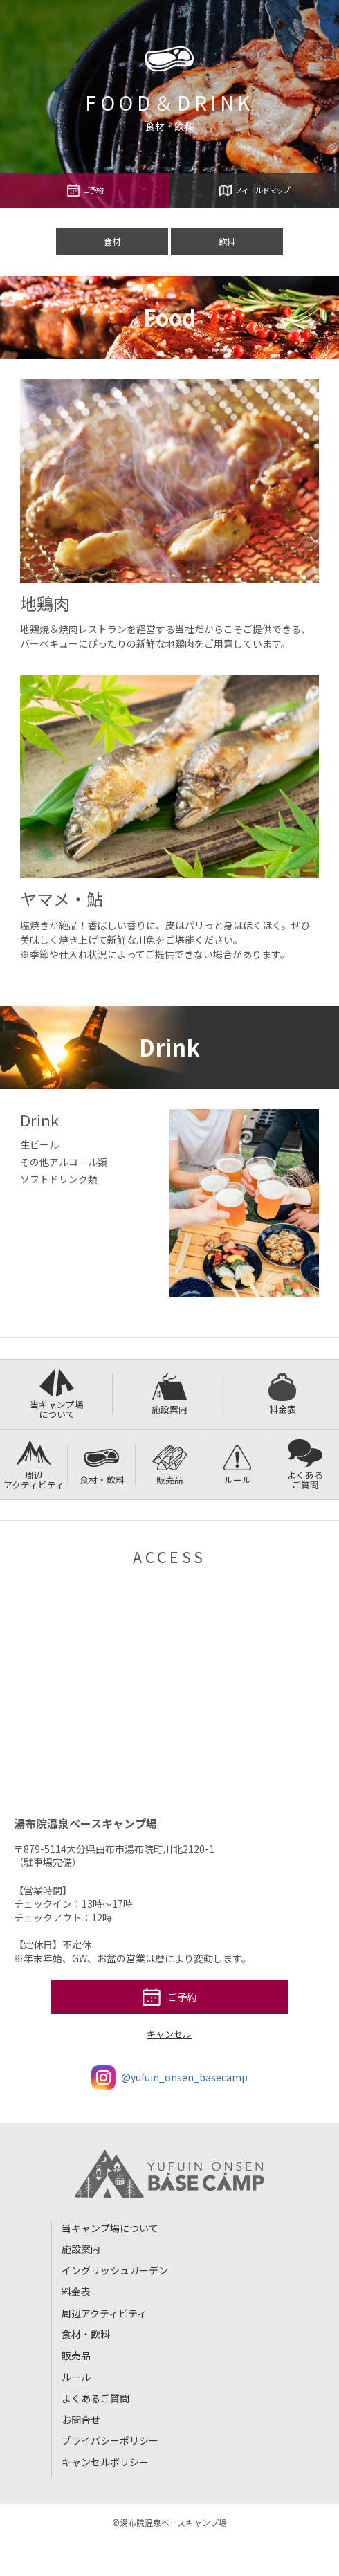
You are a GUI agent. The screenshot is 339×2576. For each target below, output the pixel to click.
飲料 (227, 241)
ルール (237, 1465)
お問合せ (81, 2420)
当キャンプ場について (57, 1395)
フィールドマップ (254, 190)
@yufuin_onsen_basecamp (169, 2077)
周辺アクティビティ (33, 1465)
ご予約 (85, 190)
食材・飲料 (102, 1465)
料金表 (282, 1394)
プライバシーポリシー (110, 2440)
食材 (112, 241)
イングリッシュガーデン (115, 2270)
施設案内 (169, 1394)
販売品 (169, 1465)
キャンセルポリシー (105, 2462)
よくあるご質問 (305, 1465)
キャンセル (169, 2033)
